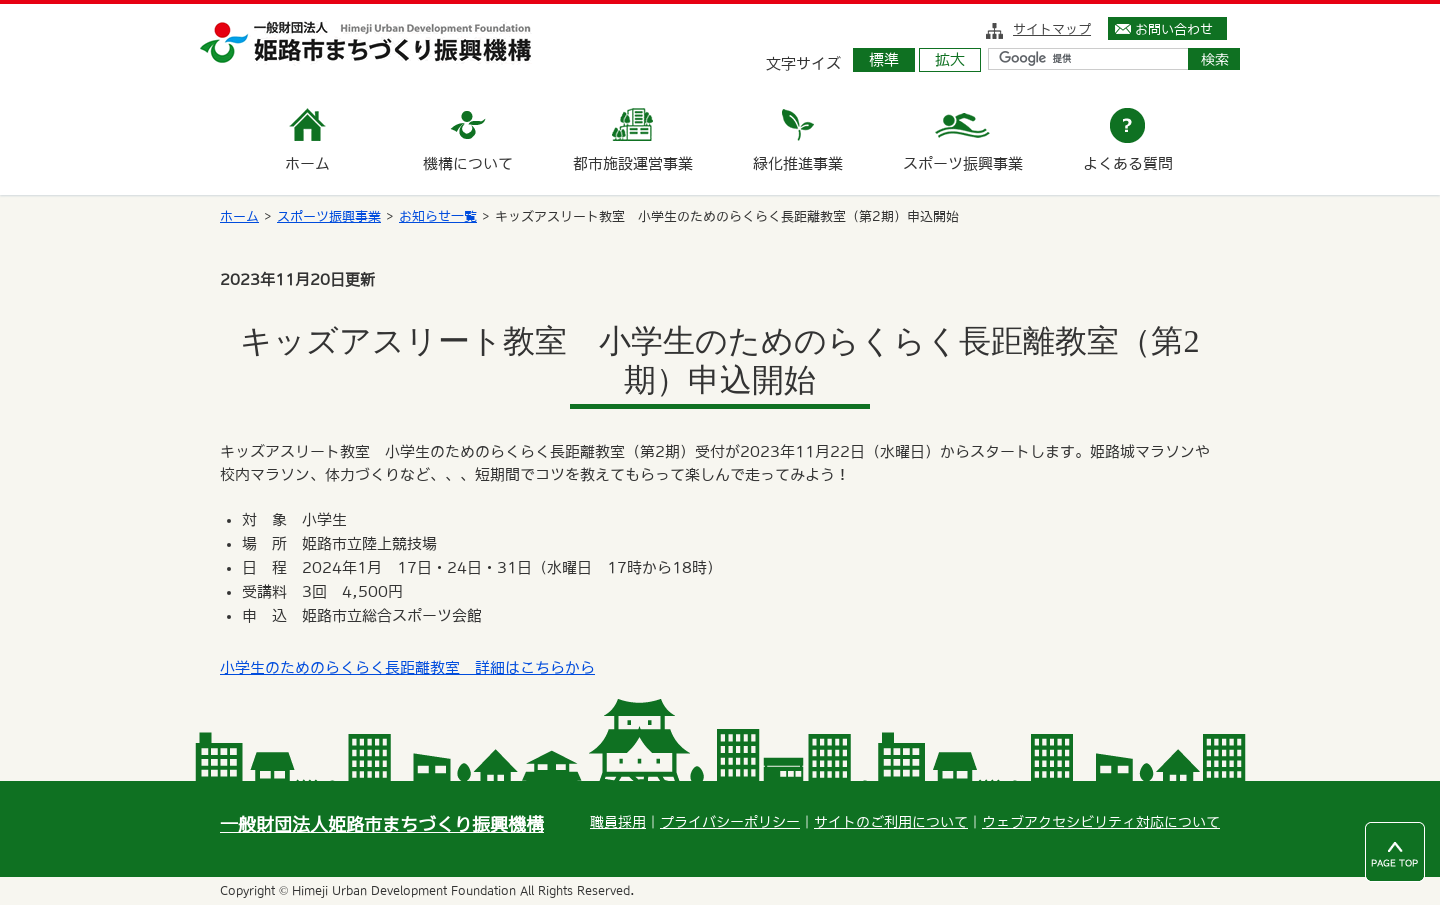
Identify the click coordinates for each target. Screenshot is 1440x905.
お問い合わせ (1174, 29)
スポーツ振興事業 (329, 216)
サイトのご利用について (891, 822)
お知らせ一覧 (438, 216)
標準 (884, 59)
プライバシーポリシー (730, 822)
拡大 (950, 59)
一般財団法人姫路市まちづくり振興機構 (382, 824)
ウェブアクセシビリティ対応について (1101, 822)
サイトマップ (1052, 29)
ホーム (239, 216)
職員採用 (618, 822)
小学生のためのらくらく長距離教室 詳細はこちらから (407, 667)
